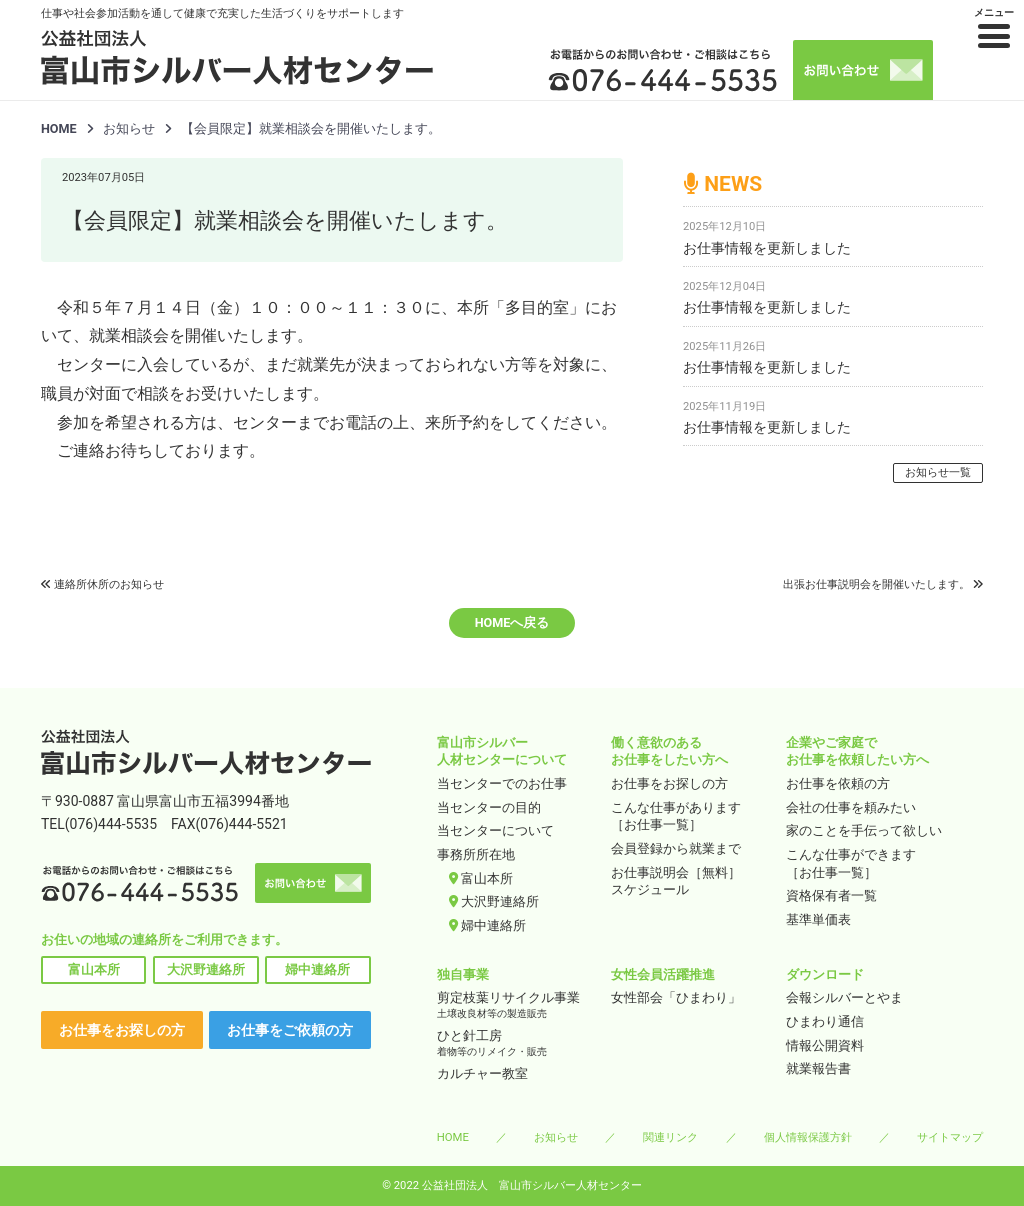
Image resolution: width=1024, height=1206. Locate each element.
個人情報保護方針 (808, 1137)
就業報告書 (818, 1068)
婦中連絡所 (317, 969)
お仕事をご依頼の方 (290, 1030)
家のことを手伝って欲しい (864, 830)
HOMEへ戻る (512, 622)
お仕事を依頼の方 (838, 783)
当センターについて (495, 830)
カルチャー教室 (482, 1073)
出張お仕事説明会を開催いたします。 (876, 584)
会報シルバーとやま (844, 997)
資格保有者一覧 (831, 895)
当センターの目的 (489, 807)
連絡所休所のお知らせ (109, 584)
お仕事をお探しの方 (122, 1030)
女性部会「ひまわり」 (676, 997)
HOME (59, 128)
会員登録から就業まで (676, 848)
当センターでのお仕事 (502, 783)
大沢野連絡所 (206, 969)
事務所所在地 (476, 854)
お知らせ (556, 1137)
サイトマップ (950, 1137)
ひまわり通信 (825, 1021)
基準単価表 (818, 919)
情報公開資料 (825, 1045)
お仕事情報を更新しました (767, 248)
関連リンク (670, 1137)
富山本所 (94, 969)
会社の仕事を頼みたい (851, 807)
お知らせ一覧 (938, 472)
